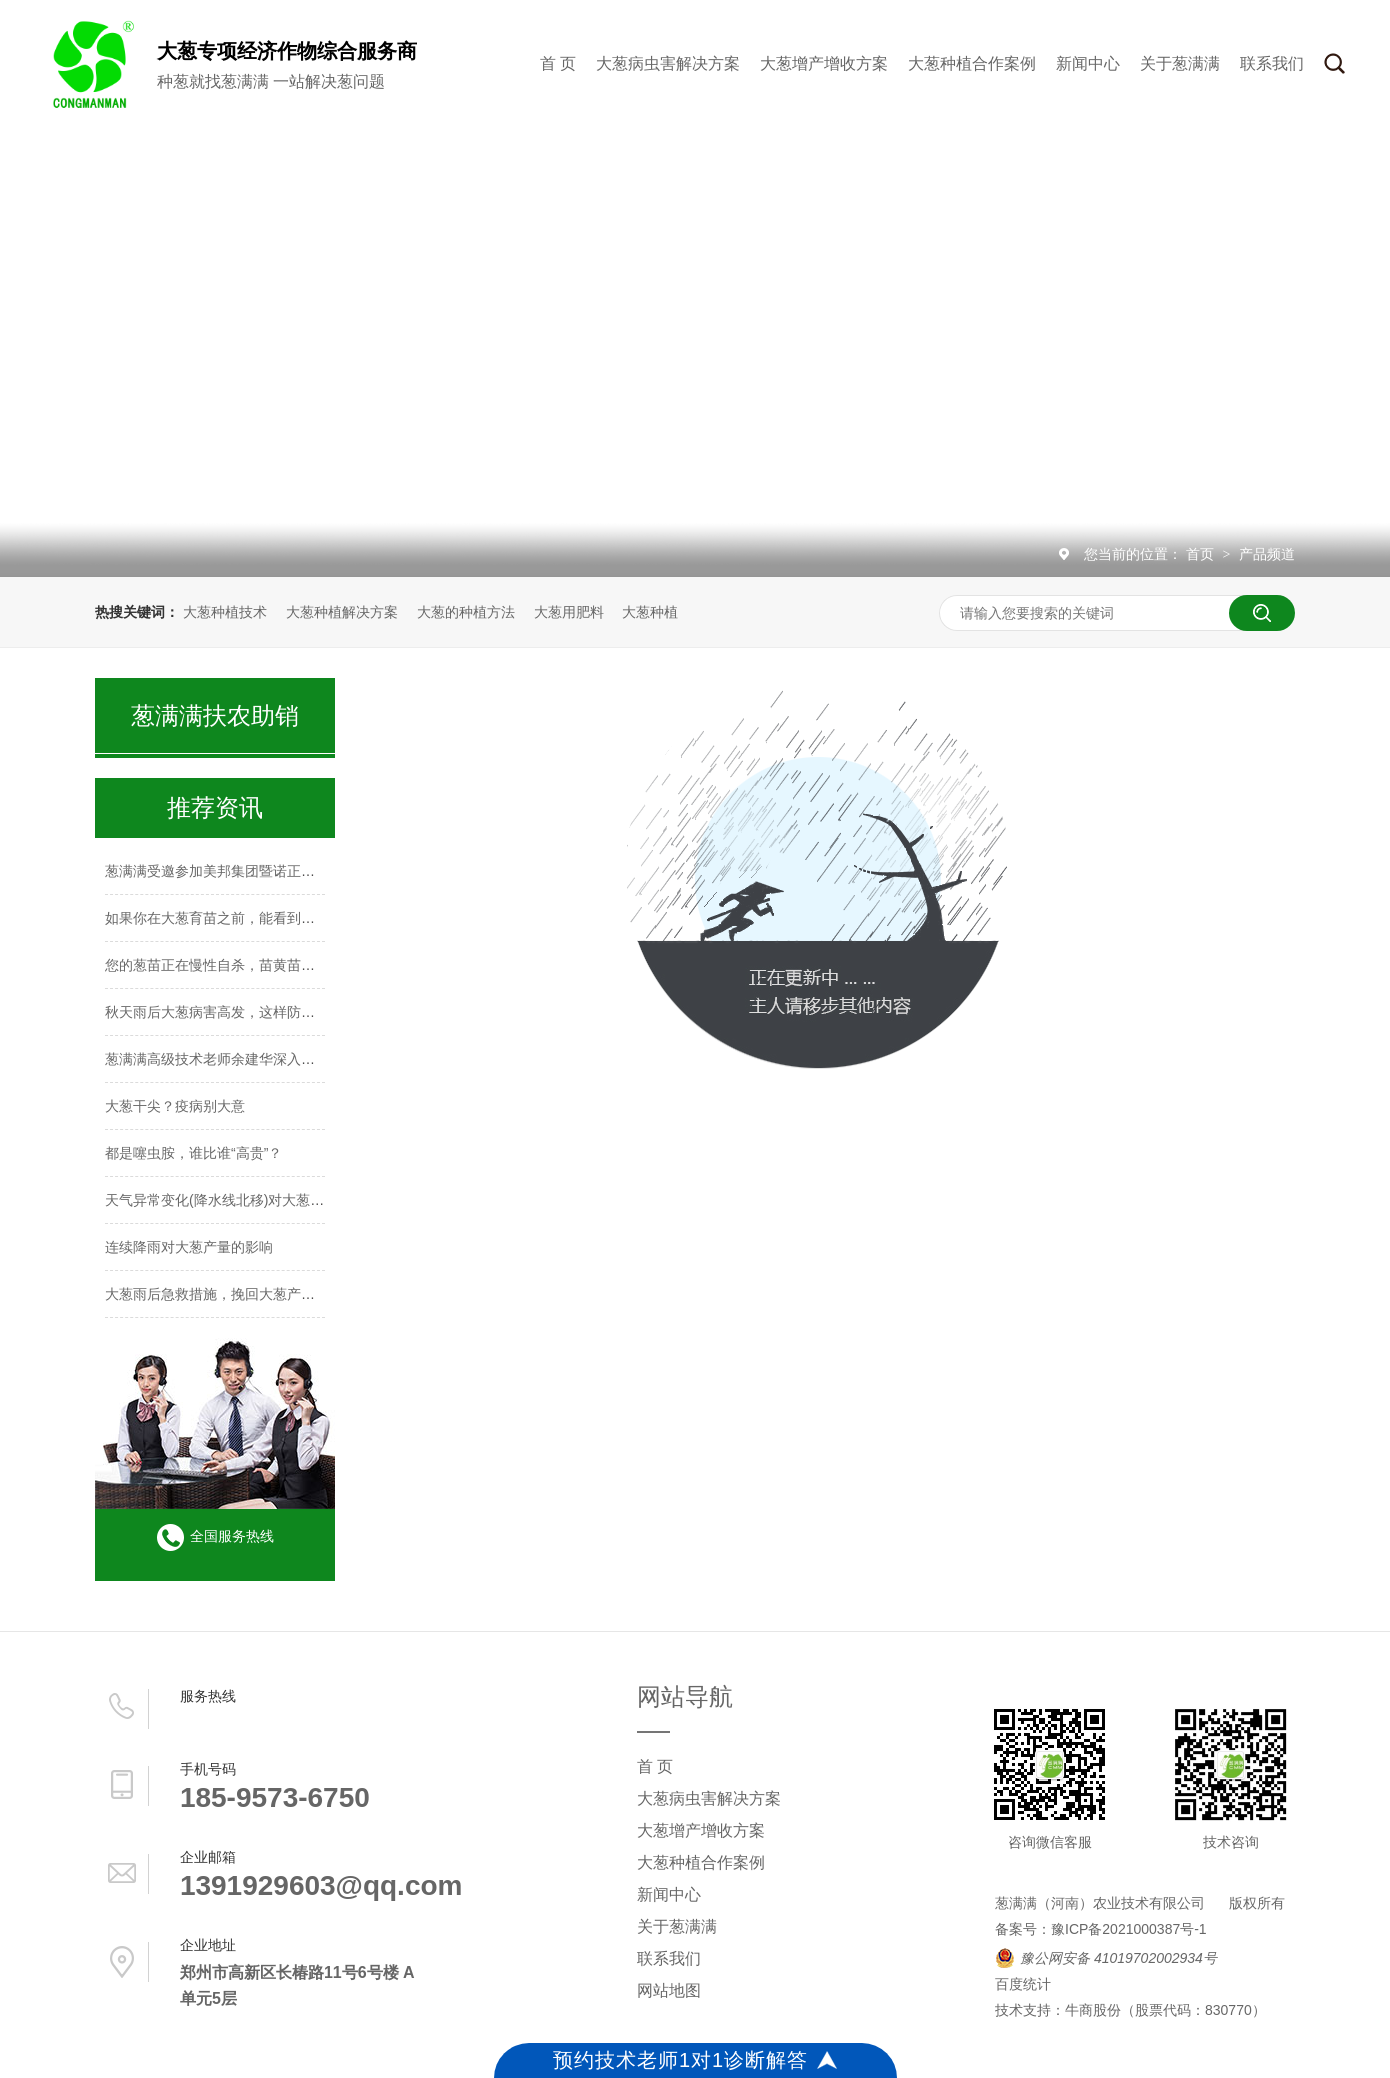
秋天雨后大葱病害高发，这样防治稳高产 (231, 1012)
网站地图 (669, 1990)
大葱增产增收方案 (824, 63)
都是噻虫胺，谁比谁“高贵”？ (193, 1153)
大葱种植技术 (225, 612)
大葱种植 (650, 612)
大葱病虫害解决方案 (668, 63)
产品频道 (1267, 554)
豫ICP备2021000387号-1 (1129, 1929)
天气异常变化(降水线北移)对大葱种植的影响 (242, 1200)
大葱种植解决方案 (342, 612)
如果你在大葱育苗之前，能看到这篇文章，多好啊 (259, 918)
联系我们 (1272, 63)
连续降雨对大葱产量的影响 (189, 1247)
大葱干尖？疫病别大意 (175, 1106)
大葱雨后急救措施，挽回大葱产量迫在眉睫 (238, 1294)
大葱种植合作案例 (972, 63)
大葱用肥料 (569, 612)
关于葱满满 (1180, 63)
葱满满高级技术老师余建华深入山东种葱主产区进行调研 (280, 1059)
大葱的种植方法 (466, 612)
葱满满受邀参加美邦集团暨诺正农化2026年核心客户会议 (281, 871)
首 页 (558, 63)
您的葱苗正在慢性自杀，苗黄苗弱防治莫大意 (245, 965)
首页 (1202, 554)
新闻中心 (1088, 63)
